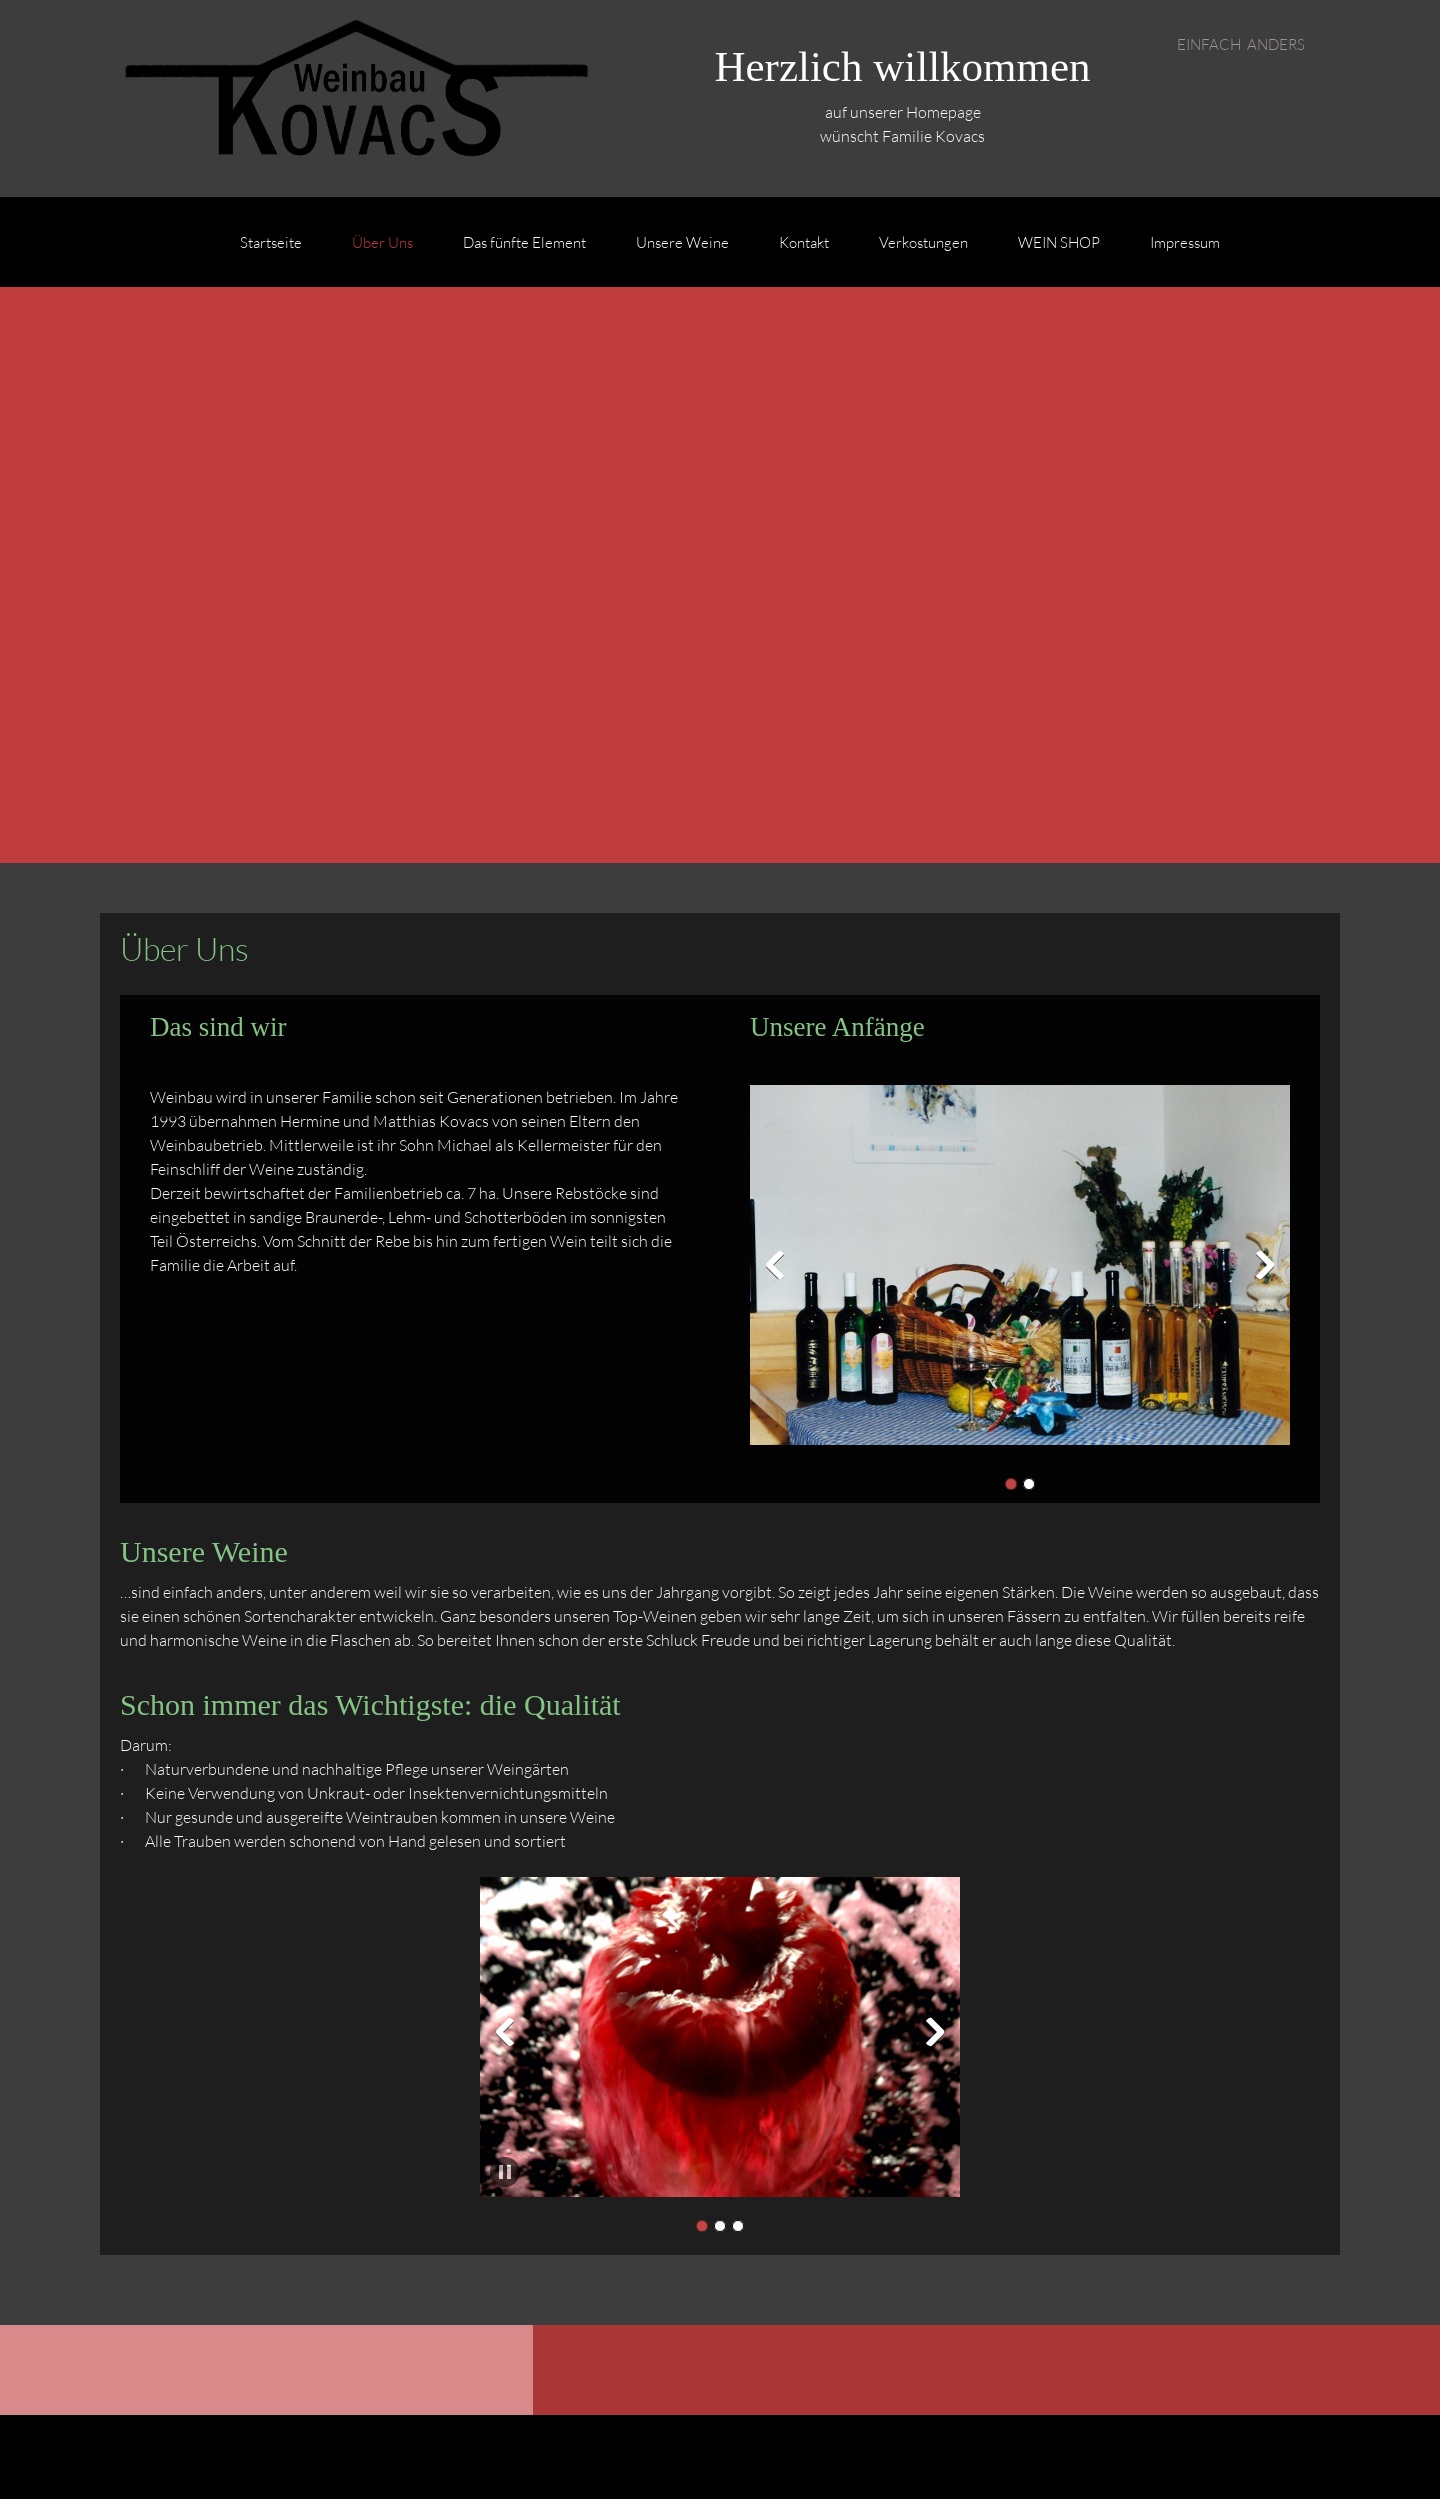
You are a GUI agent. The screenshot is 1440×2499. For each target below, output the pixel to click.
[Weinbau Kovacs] (350, 98)
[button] (1020, 1270)
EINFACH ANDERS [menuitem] (1241, 44)
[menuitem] (271, 252)
